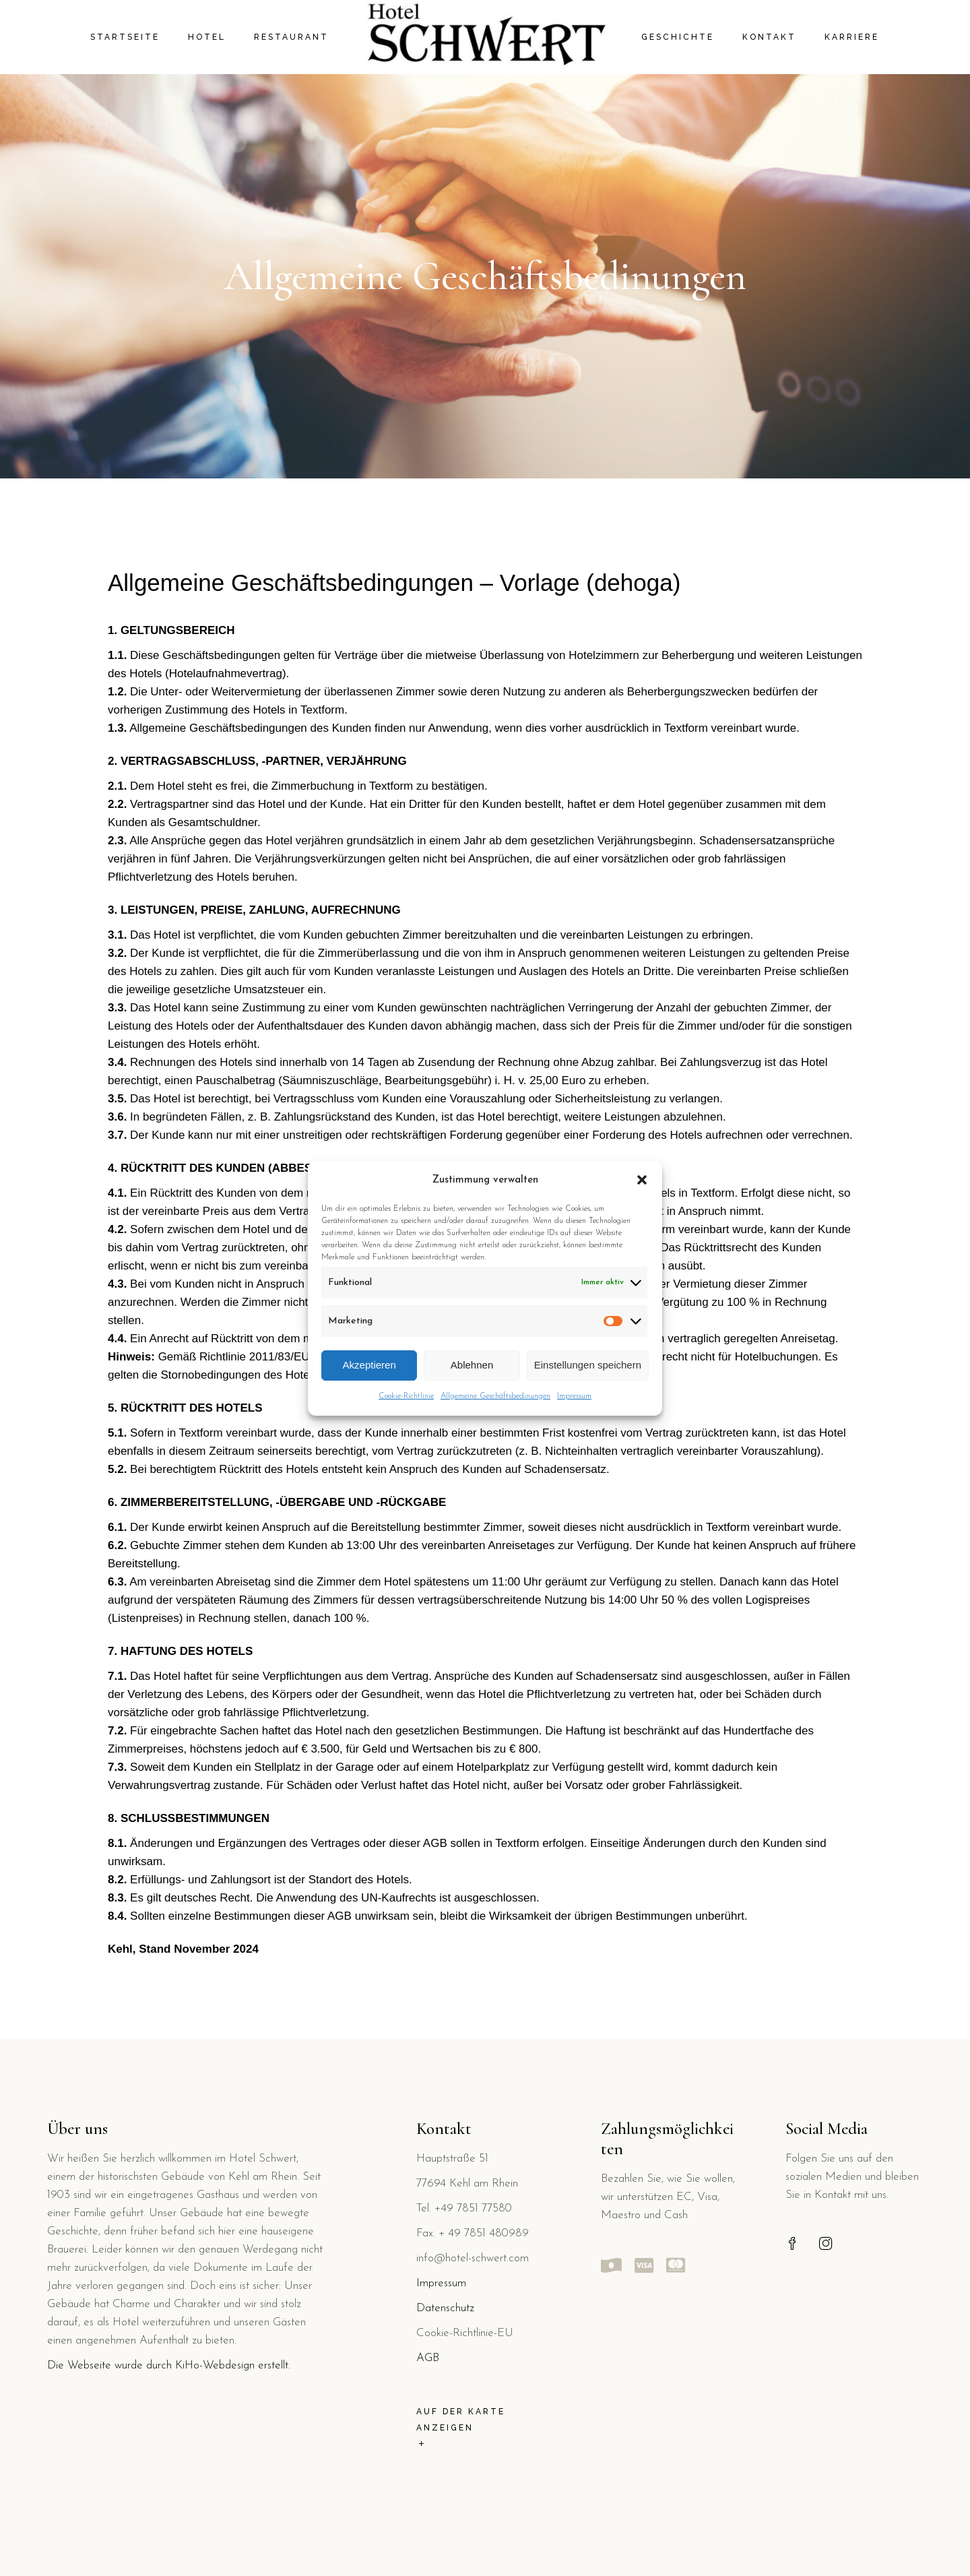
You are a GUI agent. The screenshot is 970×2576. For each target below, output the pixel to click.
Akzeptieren (369, 1365)
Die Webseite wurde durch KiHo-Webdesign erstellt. (168, 2365)
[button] (642, 1180)
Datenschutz (445, 2308)
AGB (427, 2358)
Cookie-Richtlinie (406, 1396)
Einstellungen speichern (587, 1365)
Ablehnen (472, 1365)
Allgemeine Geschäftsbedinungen (495, 1396)
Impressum (574, 1396)
